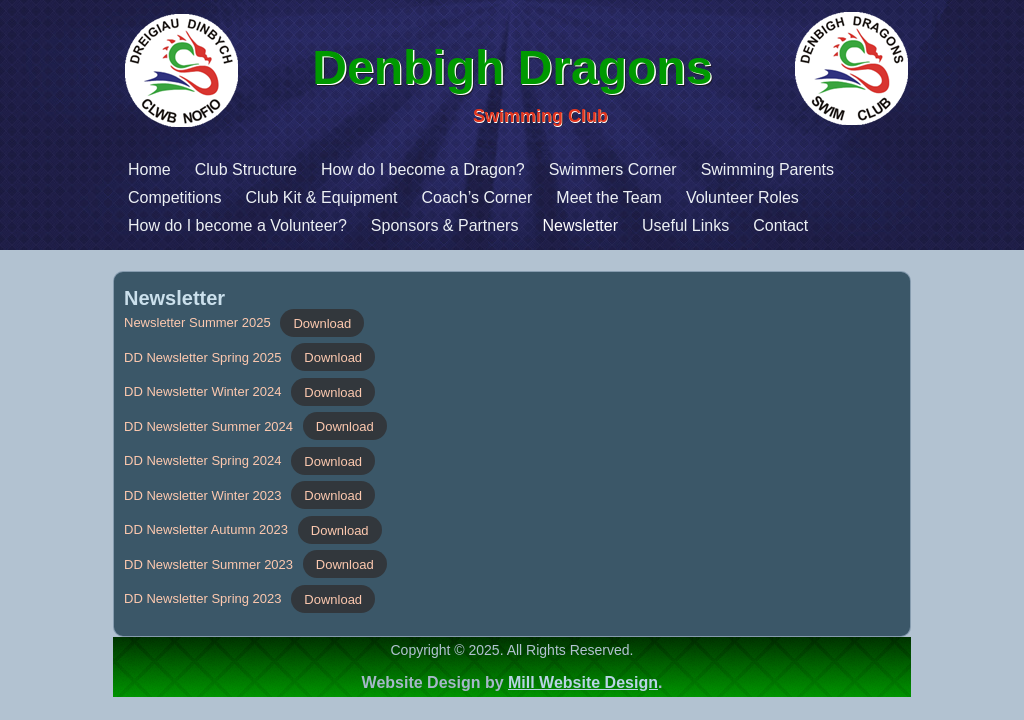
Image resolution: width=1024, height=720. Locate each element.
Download (322, 322)
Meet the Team (497, 197)
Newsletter (468, 225)
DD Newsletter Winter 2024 (203, 391)
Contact (668, 225)
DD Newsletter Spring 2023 (203, 598)
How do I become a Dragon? (311, 169)
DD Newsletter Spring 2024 (203, 460)
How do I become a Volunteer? (125, 225)
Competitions (62, 197)
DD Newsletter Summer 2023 (208, 564)
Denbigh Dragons (519, 67)
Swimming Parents (655, 169)
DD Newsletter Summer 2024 (208, 426)
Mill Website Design (583, 682)
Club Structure (134, 169)
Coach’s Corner (364, 197)
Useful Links (573, 225)
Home (37, 169)
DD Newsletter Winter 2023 (203, 495)
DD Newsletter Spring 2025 (203, 357)
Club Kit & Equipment (209, 197)
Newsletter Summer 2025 (197, 322)
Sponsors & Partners (333, 225)
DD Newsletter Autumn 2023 (206, 529)
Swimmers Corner (501, 169)
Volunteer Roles (630, 197)
